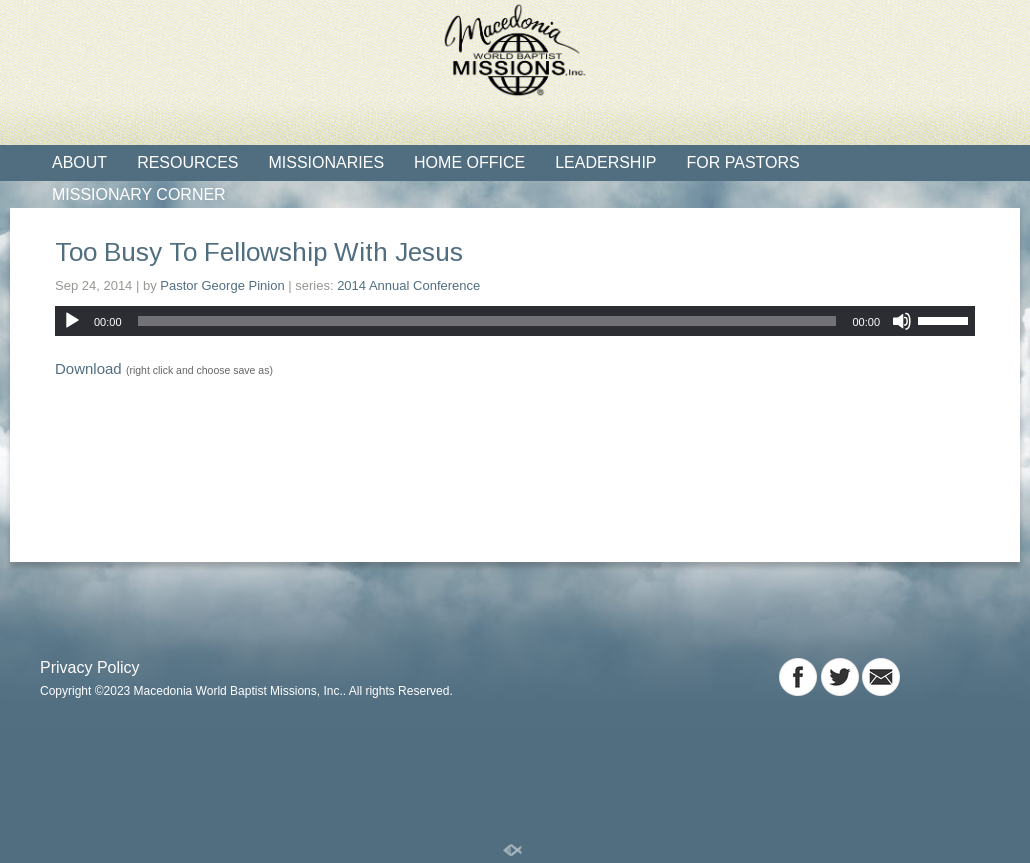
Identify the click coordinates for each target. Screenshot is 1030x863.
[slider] (487, 321)
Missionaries (326, 162)
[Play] (72, 321)
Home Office (469, 162)
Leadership (605, 162)
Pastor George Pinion (222, 285)
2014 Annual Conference (408, 285)
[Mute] (902, 321)
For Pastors (743, 162)
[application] (515, 321)
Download (88, 368)
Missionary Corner (139, 194)
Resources (187, 162)
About (79, 162)
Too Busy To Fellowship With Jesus (259, 252)
